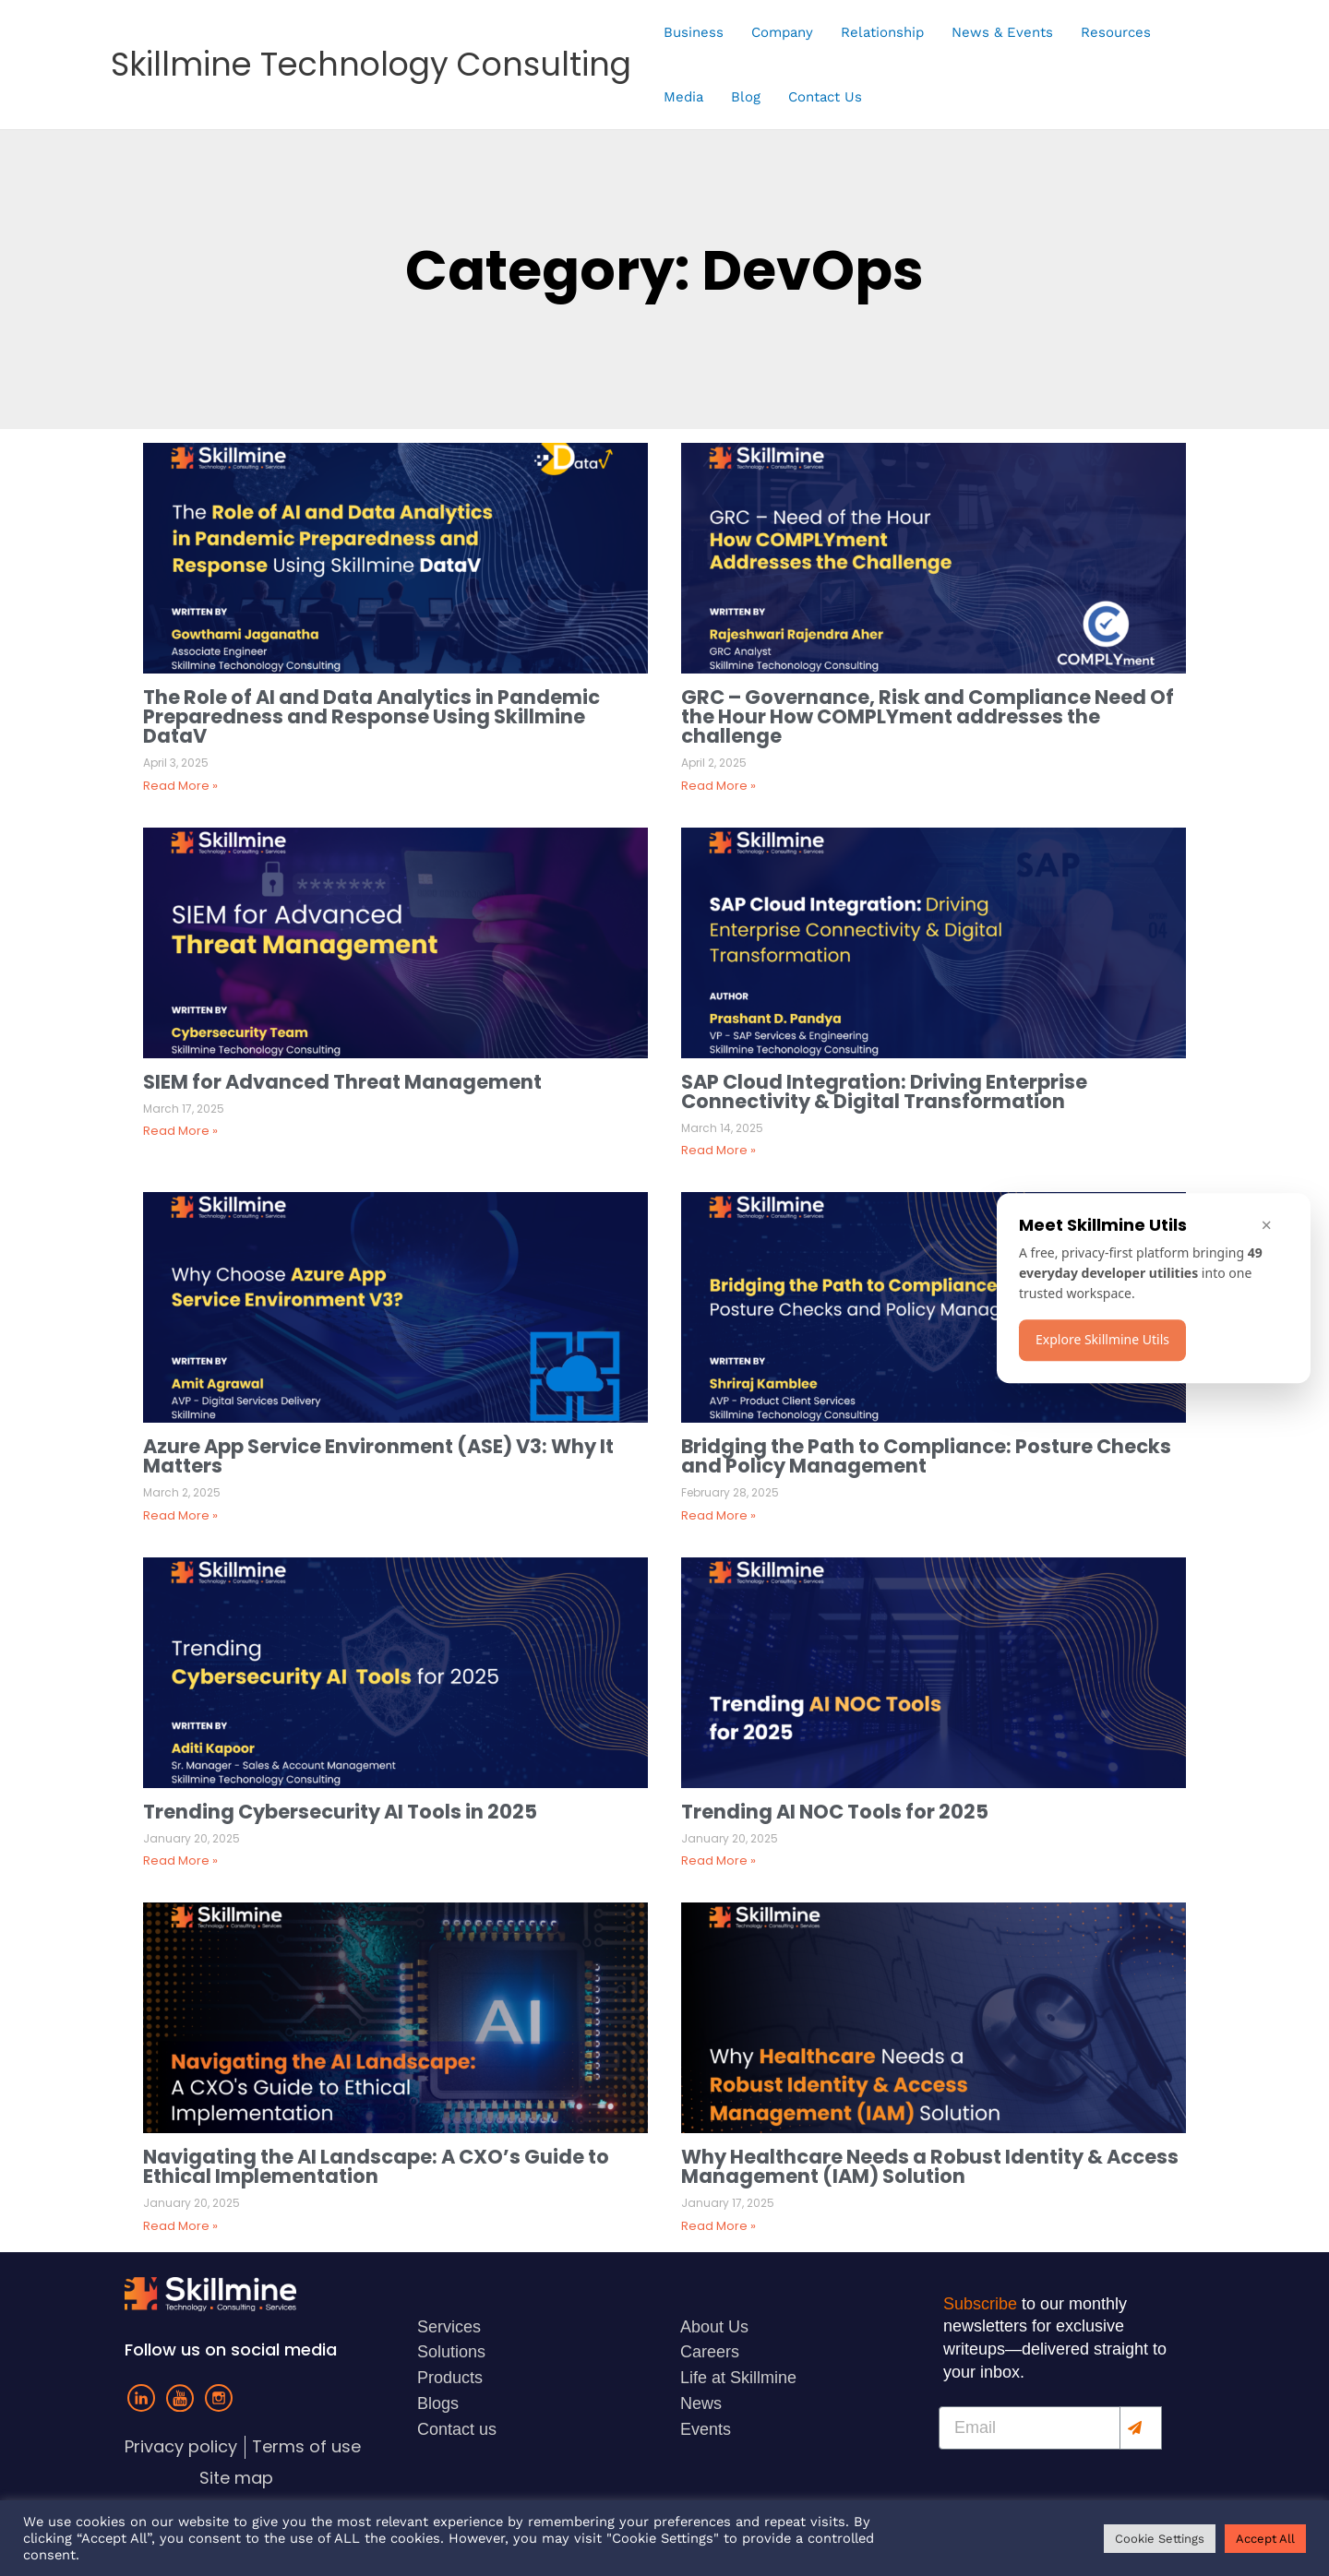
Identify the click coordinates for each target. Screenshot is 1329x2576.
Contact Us (825, 97)
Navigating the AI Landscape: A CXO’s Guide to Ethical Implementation (376, 2166)
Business (694, 32)
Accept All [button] (1265, 2539)
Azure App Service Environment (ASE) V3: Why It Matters (378, 1456)
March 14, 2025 (722, 1128)
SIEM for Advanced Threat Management (342, 1081)
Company (782, 32)
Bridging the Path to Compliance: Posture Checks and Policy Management (926, 1456)
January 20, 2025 (191, 1838)
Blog (745, 97)
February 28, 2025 (730, 1492)
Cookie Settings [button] (1159, 2539)
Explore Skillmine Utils (1102, 1339)
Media (683, 97)
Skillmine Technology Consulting (371, 64)
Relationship (882, 32)
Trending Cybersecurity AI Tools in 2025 (342, 1811)
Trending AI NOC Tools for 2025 (836, 1811)
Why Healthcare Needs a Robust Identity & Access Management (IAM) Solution (930, 2166)
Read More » (180, 785)
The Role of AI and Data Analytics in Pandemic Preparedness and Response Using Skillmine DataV (371, 716)
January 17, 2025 (727, 2203)
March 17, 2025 (183, 1108)
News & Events (1002, 32)
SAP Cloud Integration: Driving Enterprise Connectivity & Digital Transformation (884, 1091)
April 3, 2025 (176, 762)
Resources (1116, 32)
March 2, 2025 (182, 1492)
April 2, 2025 (714, 762)
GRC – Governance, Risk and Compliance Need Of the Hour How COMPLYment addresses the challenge (927, 716)
